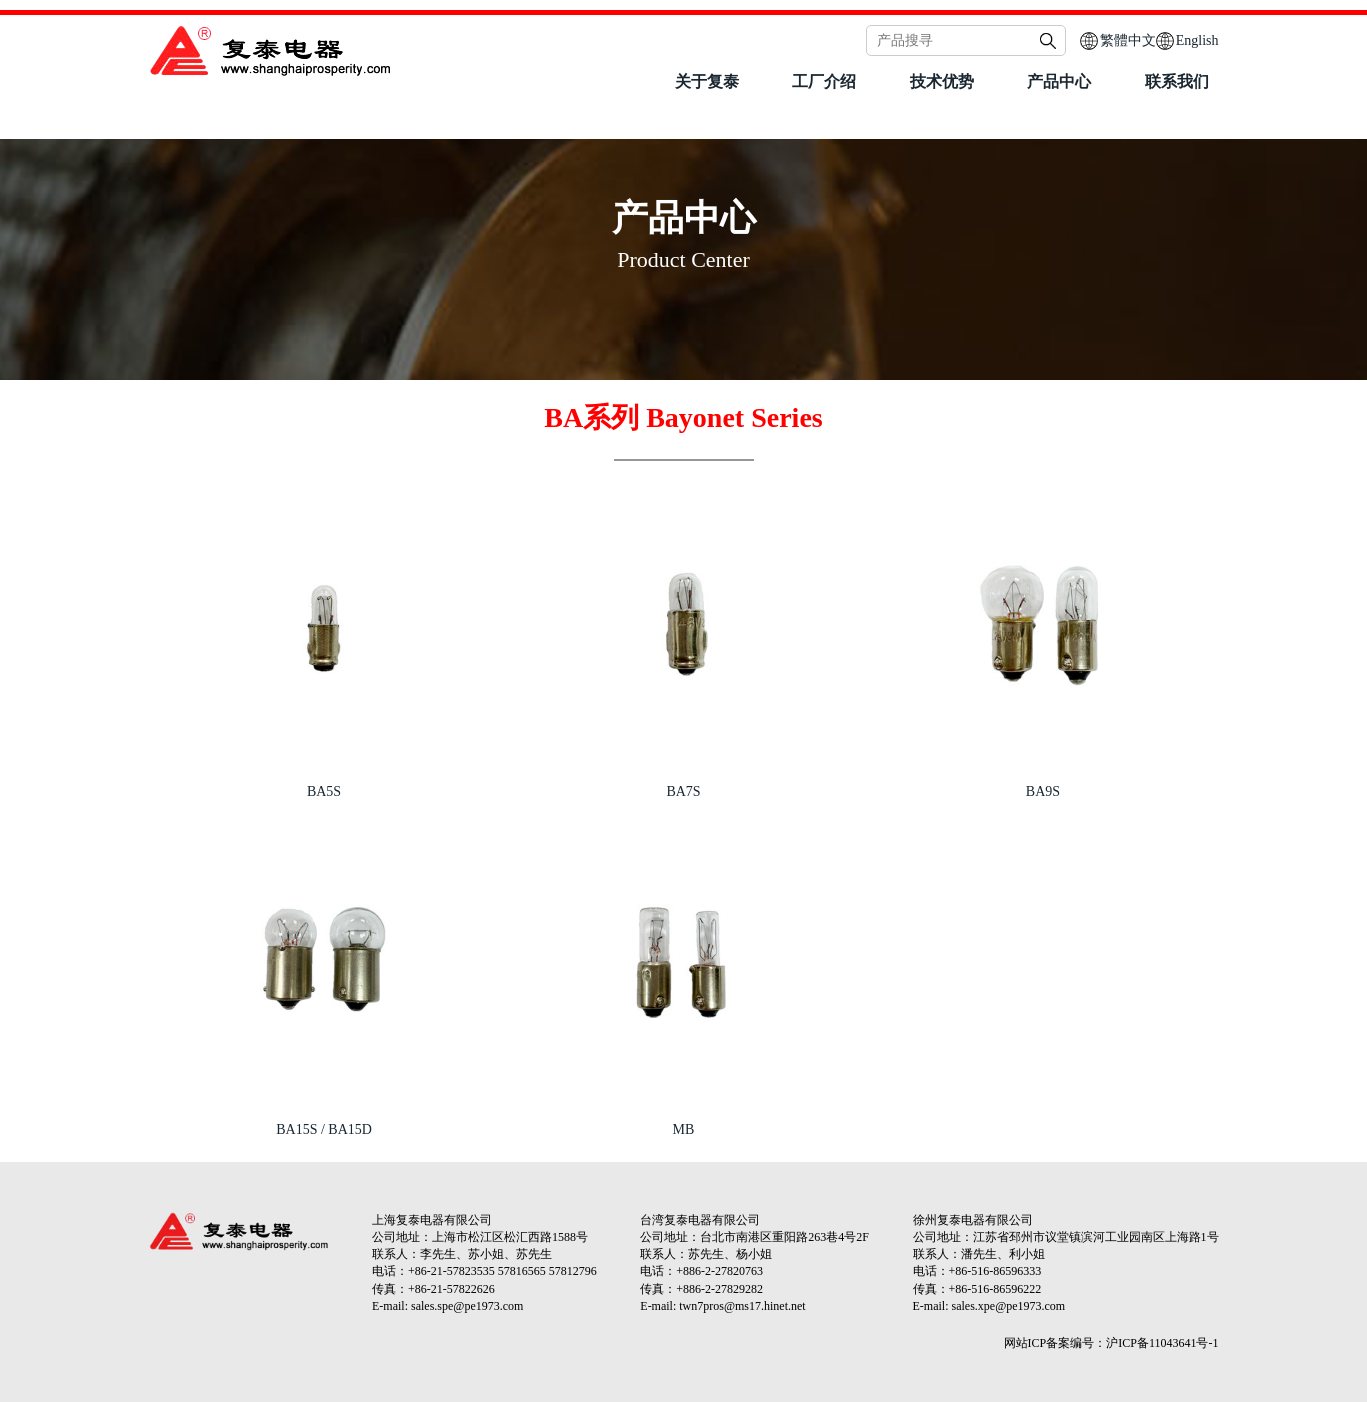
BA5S (324, 791)
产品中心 (1059, 81)
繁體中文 (1128, 40)
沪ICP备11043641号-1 (1162, 1343)
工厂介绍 (824, 81)
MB (684, 1129)
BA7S (683, 791)
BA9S (1043, 791)
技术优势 (942, 81)
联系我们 (1177, 81)
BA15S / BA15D (324, 1129)
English (1197, 40)
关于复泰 (707, 81)
